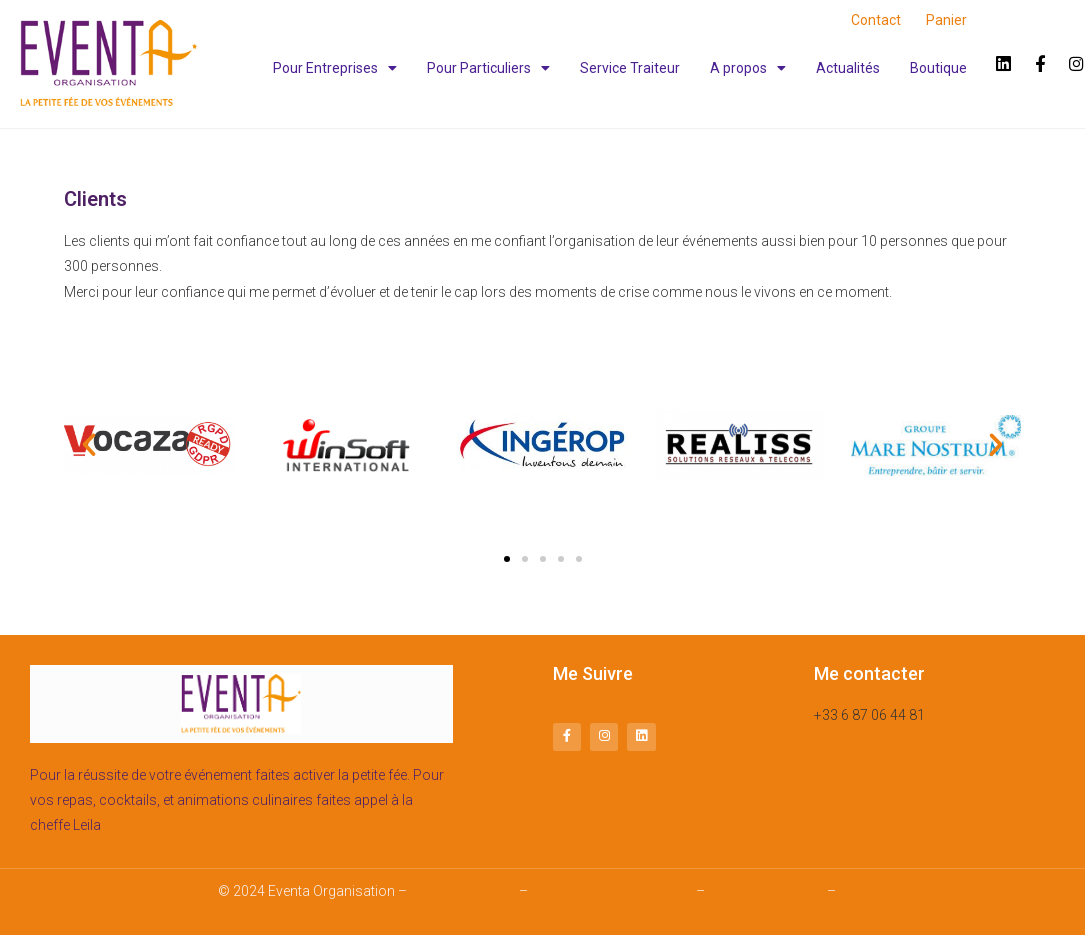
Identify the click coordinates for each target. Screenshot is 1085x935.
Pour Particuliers (488, 68)
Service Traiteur (630, 68)
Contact (876, 20)
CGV (853, 891)
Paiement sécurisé (766, 891)
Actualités (848, 68)
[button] (507, 559)
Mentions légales (463, 891)
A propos (748, 68)
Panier (946, 20)
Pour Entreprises (335, 68)
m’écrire (839, 740)
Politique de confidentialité (612, 891)
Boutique (938, 68)
